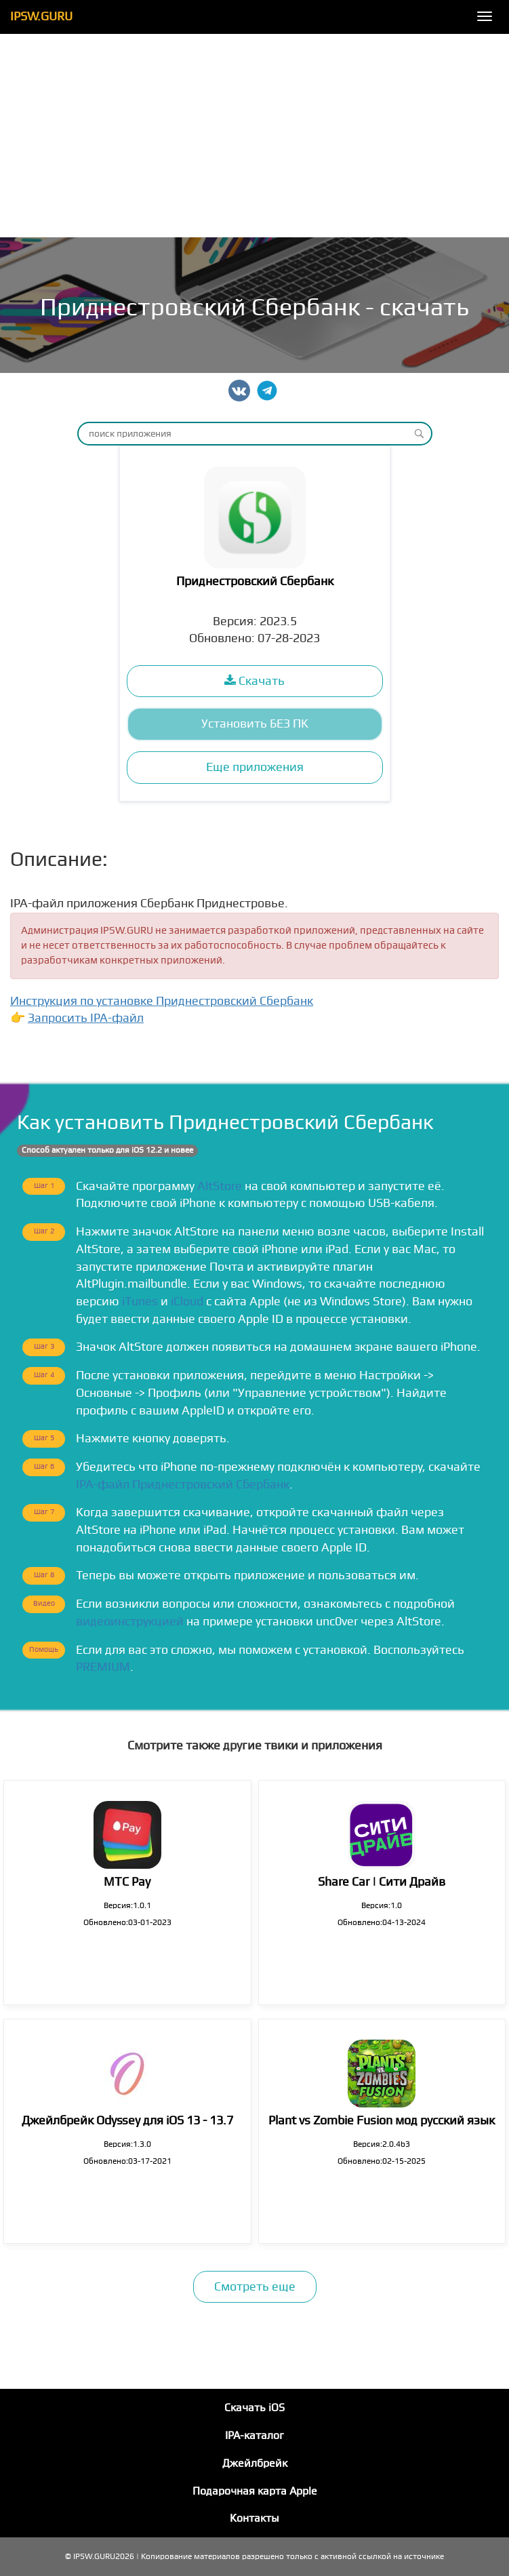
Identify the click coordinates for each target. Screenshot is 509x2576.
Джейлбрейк (254, 2463)
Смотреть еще (255, 2286)
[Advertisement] (254, 136)
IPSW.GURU (41, 16)
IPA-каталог (254, 2436)
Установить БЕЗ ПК (254, 723)
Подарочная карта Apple (254, 2491)
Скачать (254, 681)
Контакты (254, 2518)
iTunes (140, 1301)
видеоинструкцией (130, 1621)
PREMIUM (103, 1667)
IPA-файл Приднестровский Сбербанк (182, 1484)
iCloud (187, 1301)
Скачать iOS (254, 2408)
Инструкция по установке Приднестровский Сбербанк (161, 1001)
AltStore (219, 1186)
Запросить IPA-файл (86, 1018)
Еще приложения (255, 767)
